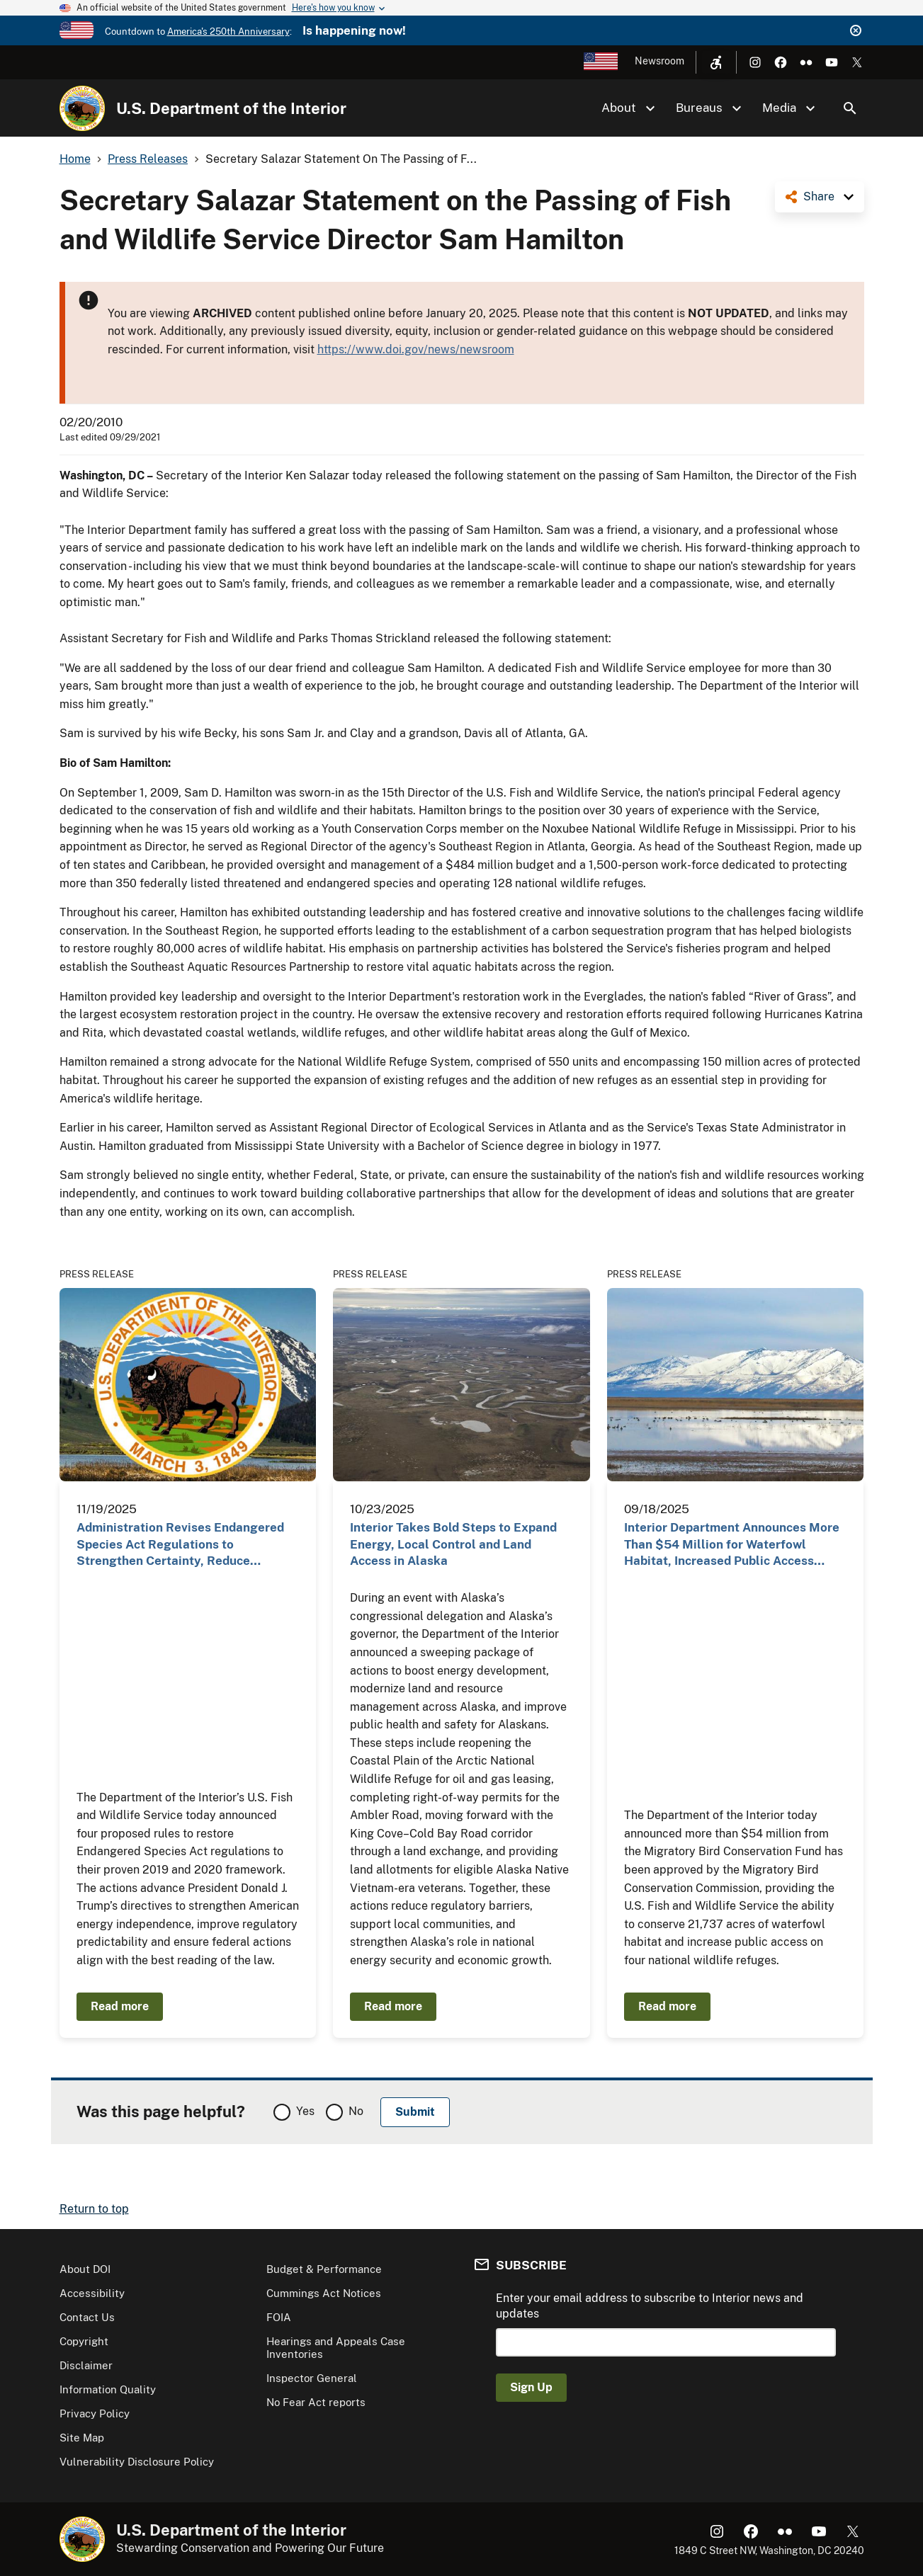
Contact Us (87, 2317)
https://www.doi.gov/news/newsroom (415, 349)
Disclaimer (86, 2365)
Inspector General (311, 2378)
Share (818, 196)
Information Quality (108, 2389)
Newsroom (659, 61)
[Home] (82, 108)
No (356, 2111)
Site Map (82, 2438)
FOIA (278, 2317)
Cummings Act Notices (323, 2293)
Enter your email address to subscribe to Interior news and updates (649, 2305)
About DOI (85, 2269)
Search (850, 108)
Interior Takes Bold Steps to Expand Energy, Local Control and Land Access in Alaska (453, 1544)
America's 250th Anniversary (228, 31)
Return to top (94, 2209)
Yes (305, 2111)
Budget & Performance (324, 2269)
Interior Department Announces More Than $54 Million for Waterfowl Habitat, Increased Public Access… (731, 1544)
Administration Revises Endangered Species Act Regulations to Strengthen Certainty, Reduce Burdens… (180, 1544)
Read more (120, 2006)
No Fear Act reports (316, 2402)
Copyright (84, 2341)
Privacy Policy (95, 2413)
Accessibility (92, 2293)
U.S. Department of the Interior (231, 108)
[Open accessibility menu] (716, 62)
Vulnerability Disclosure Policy (137, 2462)
